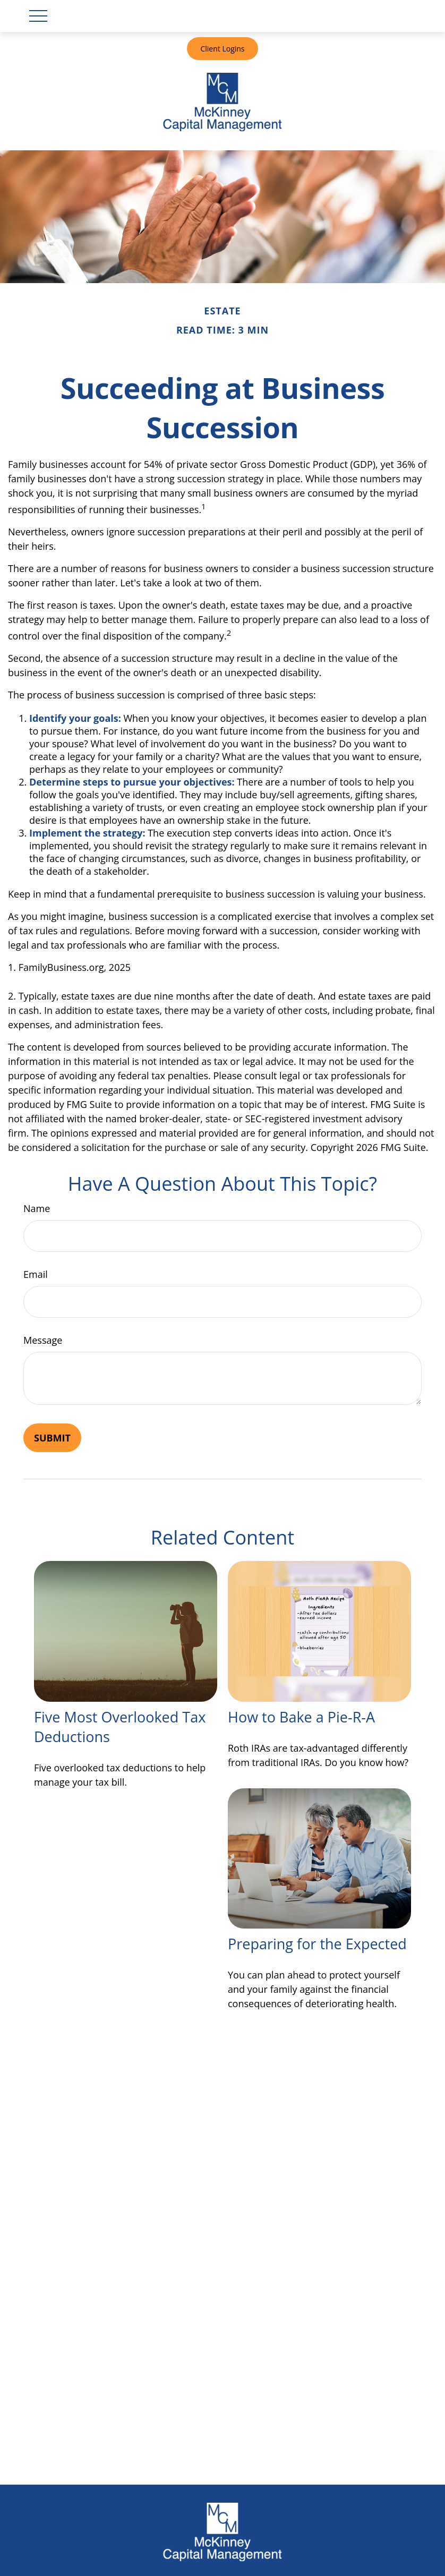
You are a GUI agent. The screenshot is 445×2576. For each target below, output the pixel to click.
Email (35, 1274)
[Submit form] (52, 1437)
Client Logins (222, 49)
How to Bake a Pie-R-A (301, 1717)
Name (36, 1208)
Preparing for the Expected (317, 1944)
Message (42, 1340)
